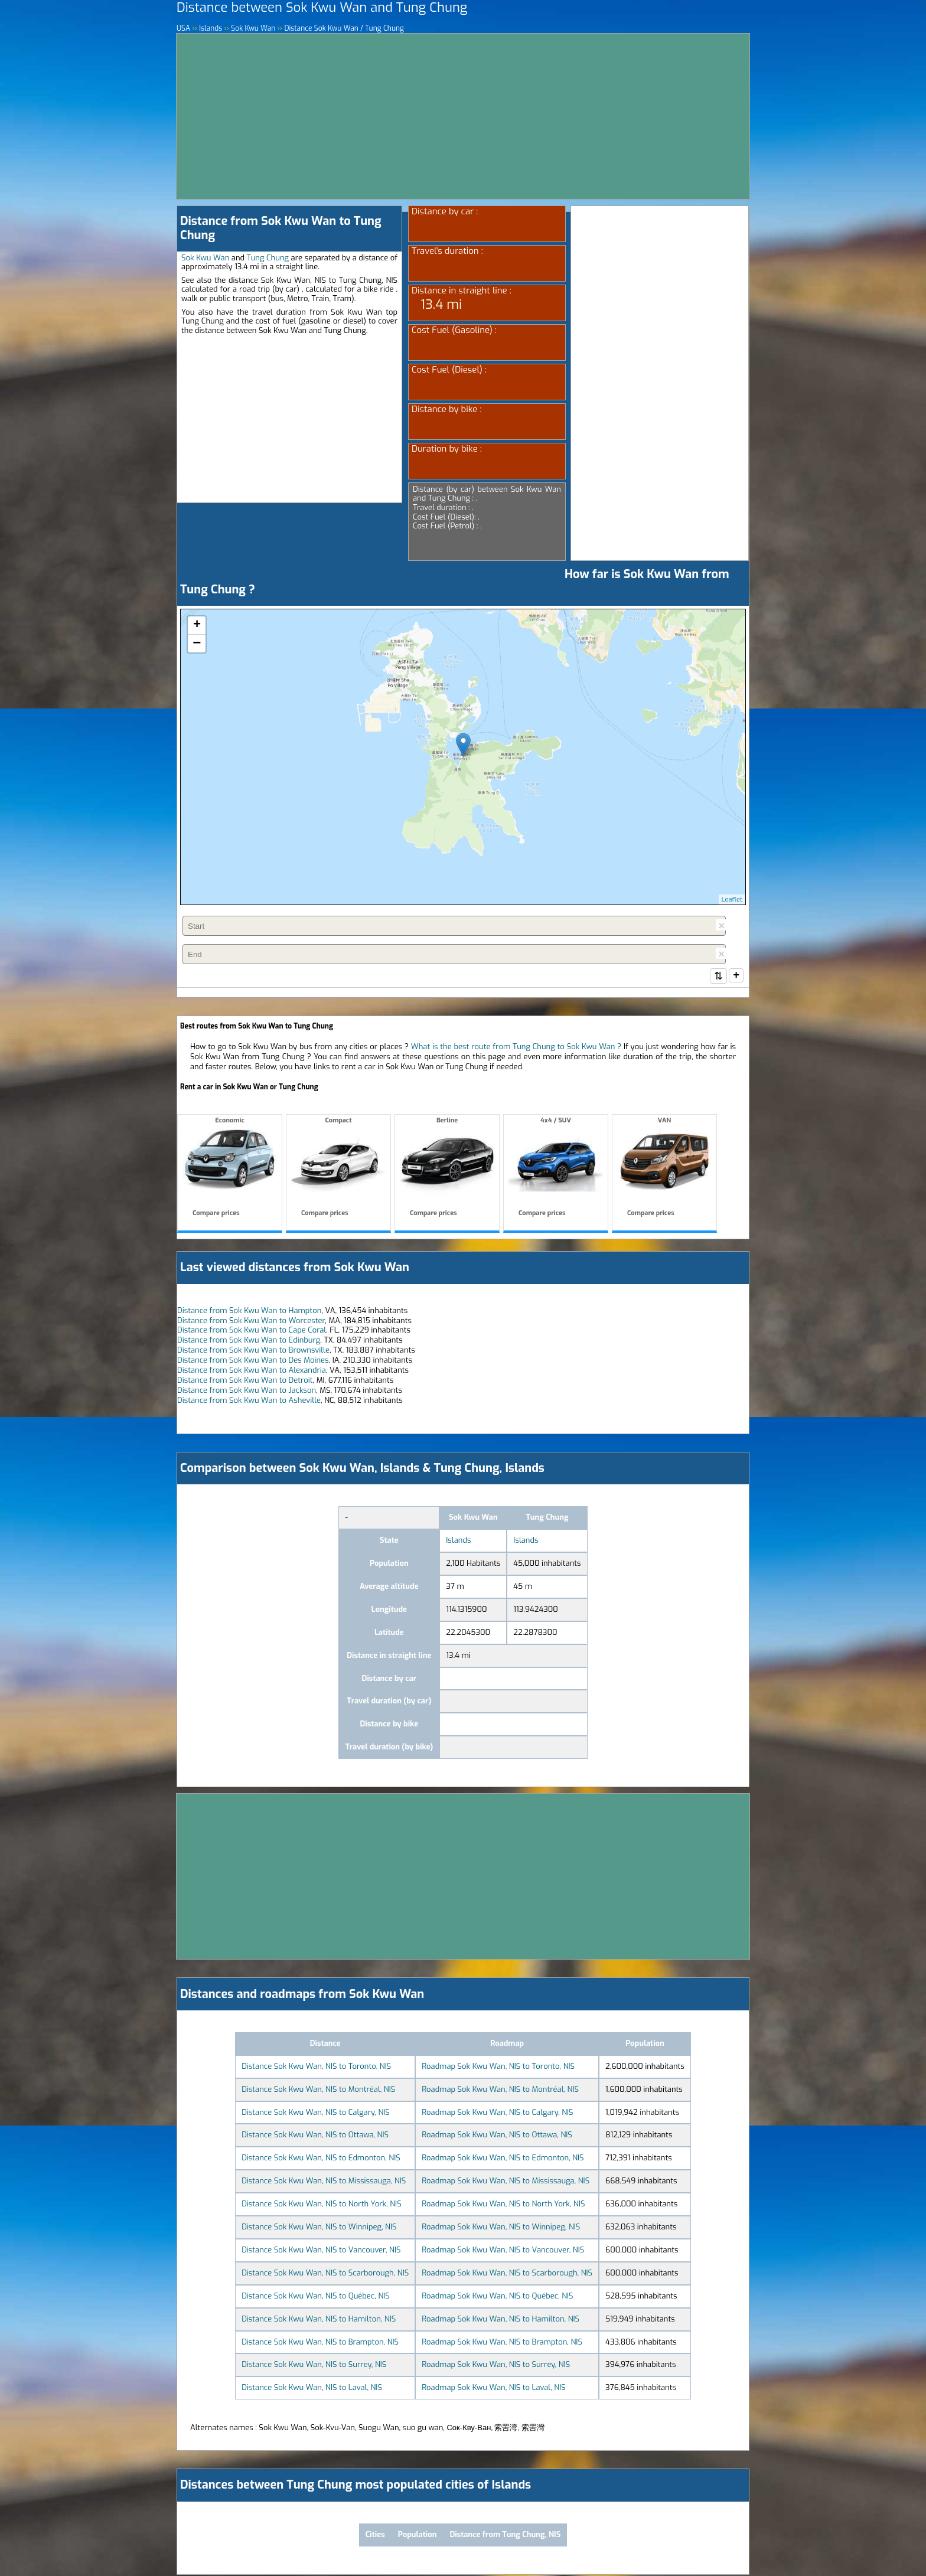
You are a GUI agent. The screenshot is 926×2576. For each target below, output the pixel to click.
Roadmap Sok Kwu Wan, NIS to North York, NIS (503, 2205)
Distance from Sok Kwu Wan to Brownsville (253, 1351)
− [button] (197, 643)
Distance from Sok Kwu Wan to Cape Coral (251, 1331)
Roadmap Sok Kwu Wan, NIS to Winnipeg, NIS (501, 2228)
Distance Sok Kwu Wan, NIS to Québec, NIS (316, 2297)
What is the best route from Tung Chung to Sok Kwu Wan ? (516, 1048)
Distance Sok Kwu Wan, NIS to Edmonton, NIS (321, 2159)
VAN (664, 1169)
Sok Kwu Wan (205, 258)
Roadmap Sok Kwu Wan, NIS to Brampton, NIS (502, 2343)
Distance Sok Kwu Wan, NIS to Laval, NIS (312, 2389)
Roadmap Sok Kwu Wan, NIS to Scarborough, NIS (507, 2274)
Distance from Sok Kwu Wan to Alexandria (251, 1371)
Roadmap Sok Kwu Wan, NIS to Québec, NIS (497, 2297)
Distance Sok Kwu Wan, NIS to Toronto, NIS (316, 2067)
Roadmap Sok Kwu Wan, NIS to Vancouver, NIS (503, 2251)
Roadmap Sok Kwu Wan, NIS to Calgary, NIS (497, 2113)
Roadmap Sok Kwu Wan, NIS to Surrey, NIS (496, 2365)
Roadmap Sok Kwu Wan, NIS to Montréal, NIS (500, 2090)
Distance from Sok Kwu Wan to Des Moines (253, 1361)
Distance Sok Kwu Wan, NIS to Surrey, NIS (314, 2365)
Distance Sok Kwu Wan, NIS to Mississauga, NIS (324, 2182)
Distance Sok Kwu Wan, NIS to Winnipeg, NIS (319, 2228)
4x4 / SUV (555, 1169)
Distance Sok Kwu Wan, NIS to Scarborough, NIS (325, 2274)
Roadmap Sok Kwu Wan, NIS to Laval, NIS (493, 2389)
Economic (229, 1169)
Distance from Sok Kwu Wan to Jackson (246, 1391)
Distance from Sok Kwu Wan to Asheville (249, 1401)
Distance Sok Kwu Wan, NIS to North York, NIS (322, 2205)
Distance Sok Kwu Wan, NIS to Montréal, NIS (318, 2090)
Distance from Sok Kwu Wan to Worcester (251, 1322)
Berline (447, 1169)
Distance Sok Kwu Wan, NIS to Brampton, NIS (320, 2343)
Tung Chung (268, 258)
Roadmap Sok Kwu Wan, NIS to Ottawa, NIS (497, 2136)
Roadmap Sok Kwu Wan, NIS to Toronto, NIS (498, 2067)
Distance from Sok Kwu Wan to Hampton (249, 1312)
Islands (458, 1541)
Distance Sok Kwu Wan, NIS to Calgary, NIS (316, 2113)
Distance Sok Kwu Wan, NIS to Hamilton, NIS (319, 2320)
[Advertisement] (463, 116)
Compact (338, 1169)
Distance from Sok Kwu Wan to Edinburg (248, 1341)
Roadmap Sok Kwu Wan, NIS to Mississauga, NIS (505, 2182)
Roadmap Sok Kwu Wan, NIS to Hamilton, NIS (500, 2320)
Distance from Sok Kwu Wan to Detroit (245, 1381)
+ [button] (197, 625)
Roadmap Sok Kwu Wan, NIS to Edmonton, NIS (502, 2159)
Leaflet (732, 899)
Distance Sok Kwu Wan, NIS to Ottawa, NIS (315, 2136)
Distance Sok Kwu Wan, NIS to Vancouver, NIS (321, 2251)
